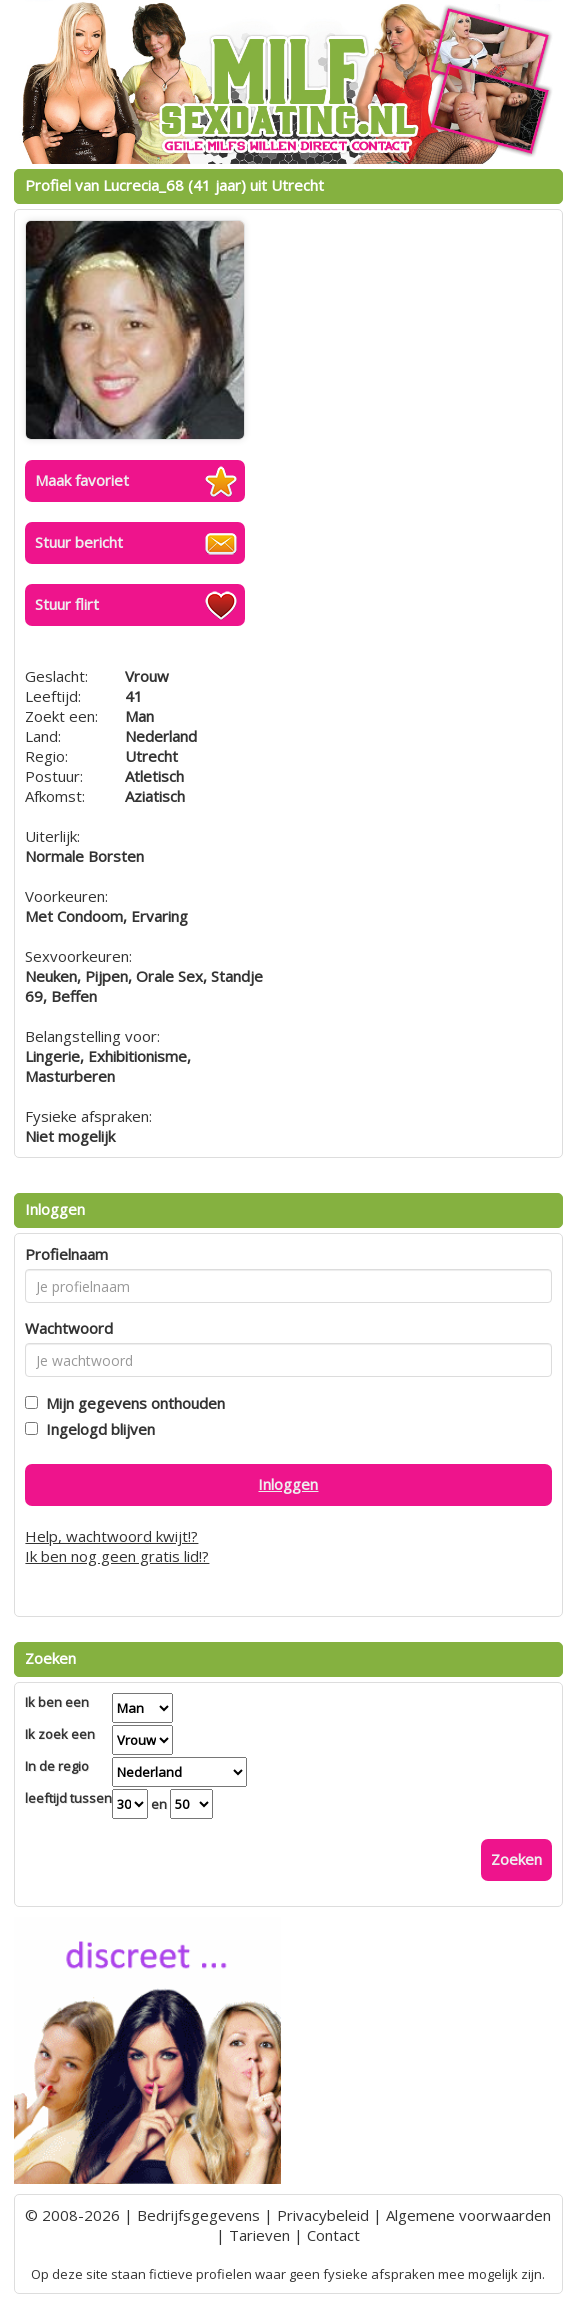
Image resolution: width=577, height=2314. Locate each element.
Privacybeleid (323, 2215)
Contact (333, 2235)
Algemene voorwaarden (468, 2215)
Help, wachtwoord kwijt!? (111, 1536)
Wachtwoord (69, 1328)
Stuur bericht (79, 542)
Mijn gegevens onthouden (131, 1403)
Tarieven (259, 2235)
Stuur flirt (67, 604)
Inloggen (288, 1484)
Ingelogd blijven (96, 1429)
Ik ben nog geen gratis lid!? (117, 1556)
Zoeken (516, 1859)
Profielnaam (66, 1254)
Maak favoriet (82, 480)
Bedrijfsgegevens (198, 2215)
